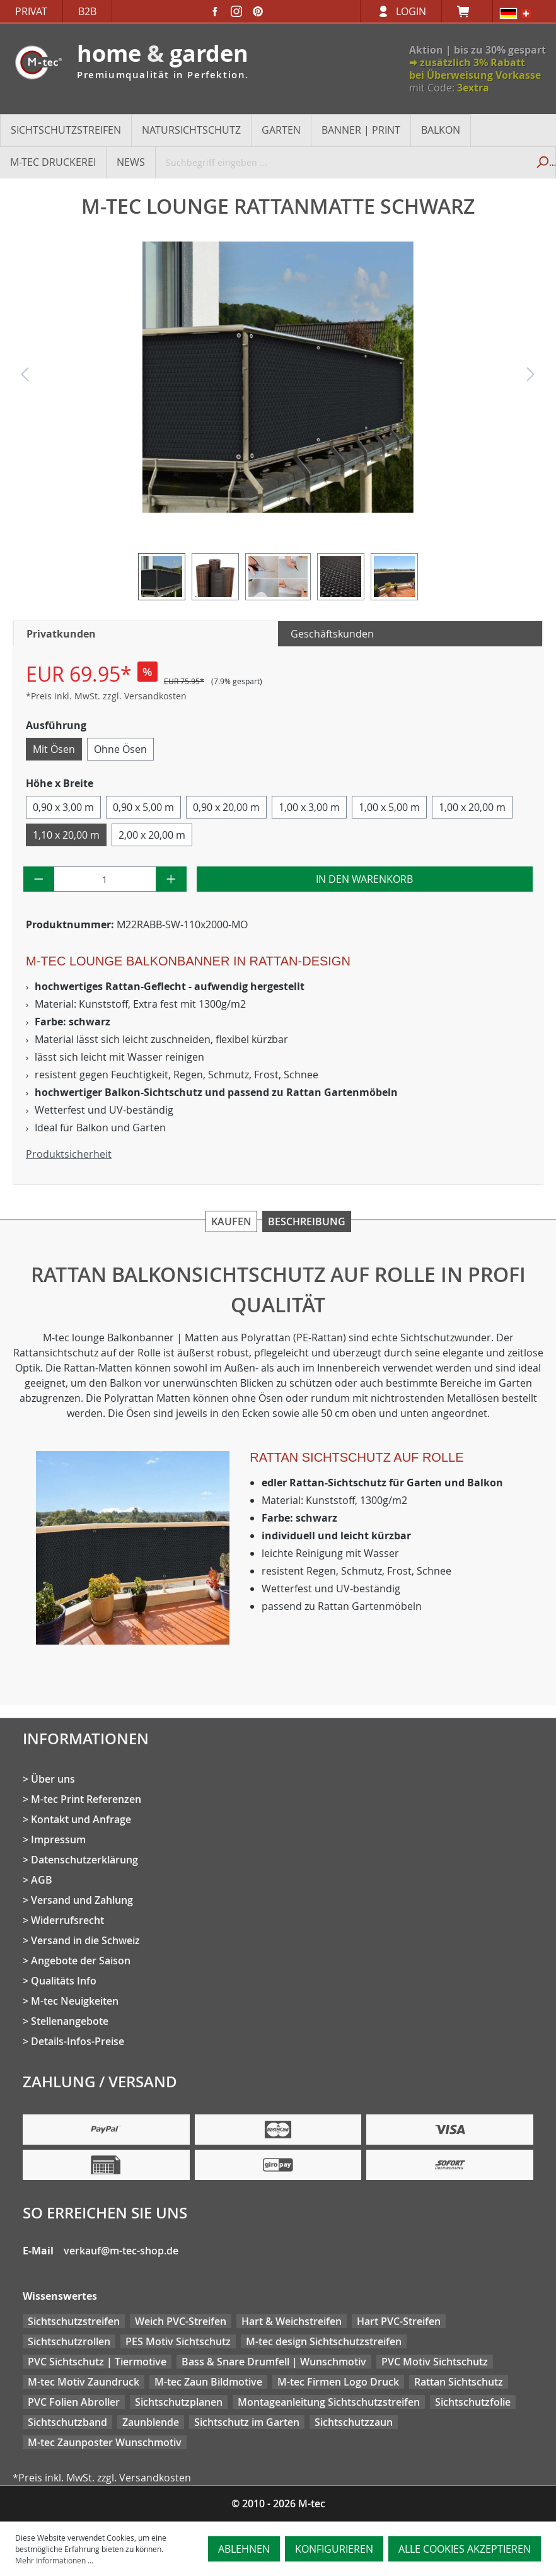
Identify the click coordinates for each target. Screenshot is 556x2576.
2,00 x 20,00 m (152, 835)
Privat (31, 11)
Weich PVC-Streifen (180, 2321)
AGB (41, 1880)
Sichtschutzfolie (473, 2402)
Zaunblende (150, 2422)
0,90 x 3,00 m (63, 807)
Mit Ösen (54, 749)
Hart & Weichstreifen (291, 2321)
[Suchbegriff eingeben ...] (342, 162)
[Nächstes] (530, 377)
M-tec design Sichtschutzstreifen (324, 2341)
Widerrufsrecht (67, 1920)
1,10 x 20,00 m (66, 835)
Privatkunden (61, 634)
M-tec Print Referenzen (86, 1799)
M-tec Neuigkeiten (75, 2001)
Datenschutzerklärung (84, 1860)
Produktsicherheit (69, 1154)
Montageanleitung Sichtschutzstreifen (329, 2402)
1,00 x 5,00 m (389, 807)
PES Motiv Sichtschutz (178, 2341)
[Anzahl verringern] (38, 879)
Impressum (58, 1839)
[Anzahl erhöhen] (171, 879)
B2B (87, 11)
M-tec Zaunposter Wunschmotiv (105, 2442)
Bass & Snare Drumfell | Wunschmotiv (274, 2362)
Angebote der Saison (80, 1960)
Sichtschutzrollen (69, 2341)
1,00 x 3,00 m (309, 807)
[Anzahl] (105, 879)
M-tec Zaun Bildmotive (208, 2382)
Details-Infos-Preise (77, 2041)
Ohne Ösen (120, 749)
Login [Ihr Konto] (411, 11)
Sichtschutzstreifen (74, 2321)
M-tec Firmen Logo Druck (338, 2382)
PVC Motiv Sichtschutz (434, 2362)
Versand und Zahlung (82, 1900)
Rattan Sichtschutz (458, 2382)
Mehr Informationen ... (54, 2560)
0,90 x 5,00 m (143, 807)
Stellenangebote (69, 2021)
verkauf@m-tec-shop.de (121, 2251)
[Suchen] (541, 162)
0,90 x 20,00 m (226, 807)
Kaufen (231, 1221)
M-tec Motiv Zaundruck (83, 2382)
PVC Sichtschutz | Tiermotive (97, 2362)
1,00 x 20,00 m (472, 807)
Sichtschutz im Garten (246, 2422)
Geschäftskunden (332, 634)
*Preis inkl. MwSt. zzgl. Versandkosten (106, 696)
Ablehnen (244, 2549)
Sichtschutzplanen (179, 2402)
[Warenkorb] (467, 11)
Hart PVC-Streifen (399, 2321)
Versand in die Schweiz (85, 1940)
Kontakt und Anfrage (81, 1819)
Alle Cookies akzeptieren (464, 2549)
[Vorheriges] (24, 377)
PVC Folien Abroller (74, 2402)
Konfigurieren (334, 2549)
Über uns (53, 1779)
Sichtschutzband (67, 2422)
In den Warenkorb (364, 879)
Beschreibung (306, 1221)
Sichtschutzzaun (354, 2422)
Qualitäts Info (63, 1981)
